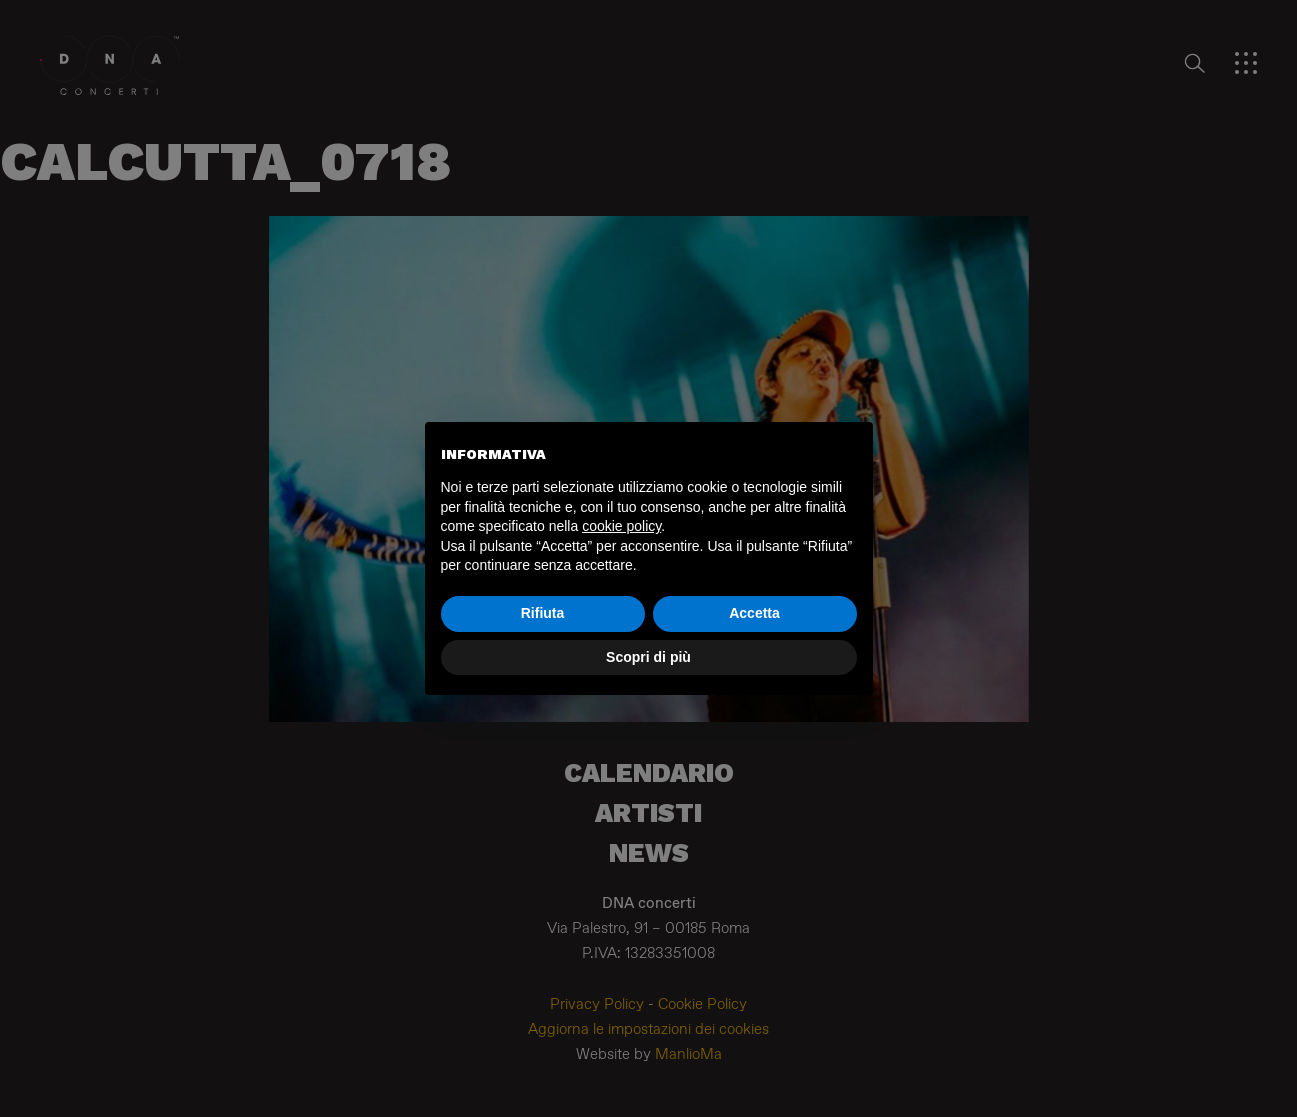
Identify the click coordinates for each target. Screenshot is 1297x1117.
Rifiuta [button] (543, 613)
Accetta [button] (754, 613)
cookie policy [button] (621, 526)
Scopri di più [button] (648, 657)
